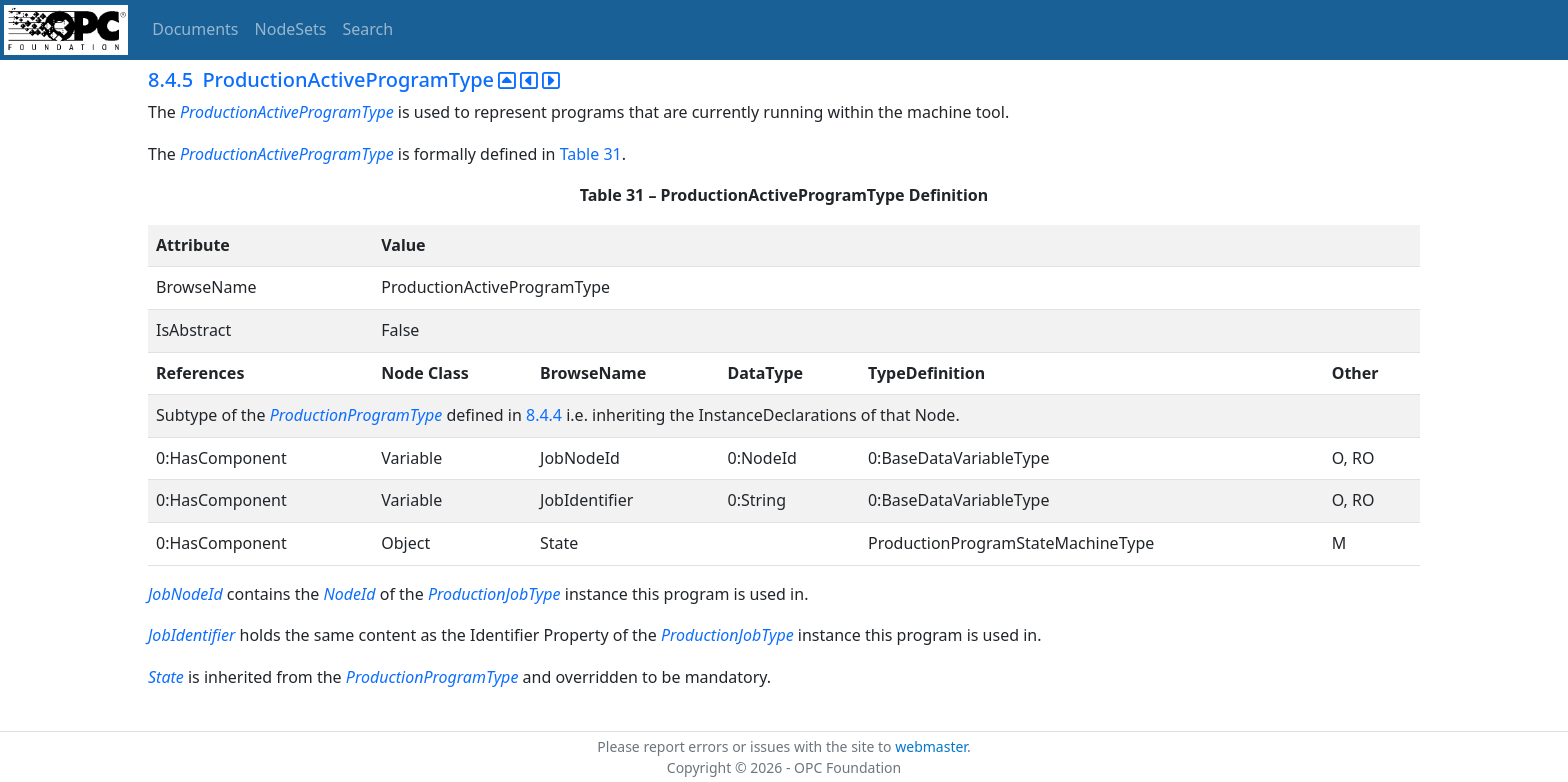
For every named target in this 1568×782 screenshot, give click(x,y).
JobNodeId (185, 594)
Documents (195, 29)
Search (368, 29)
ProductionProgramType (356, 415)
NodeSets (291, 29)
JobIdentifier (191, 635)
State (166, 677)
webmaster (931, 746)
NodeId (350, 594)
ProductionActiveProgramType (287, 112)
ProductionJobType (494, 594)
